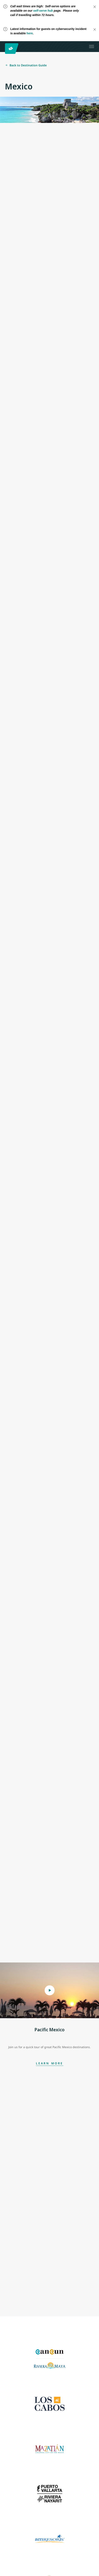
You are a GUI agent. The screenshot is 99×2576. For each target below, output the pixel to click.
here (30, 33)
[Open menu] (91, 46)
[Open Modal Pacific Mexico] (49, 1990)
